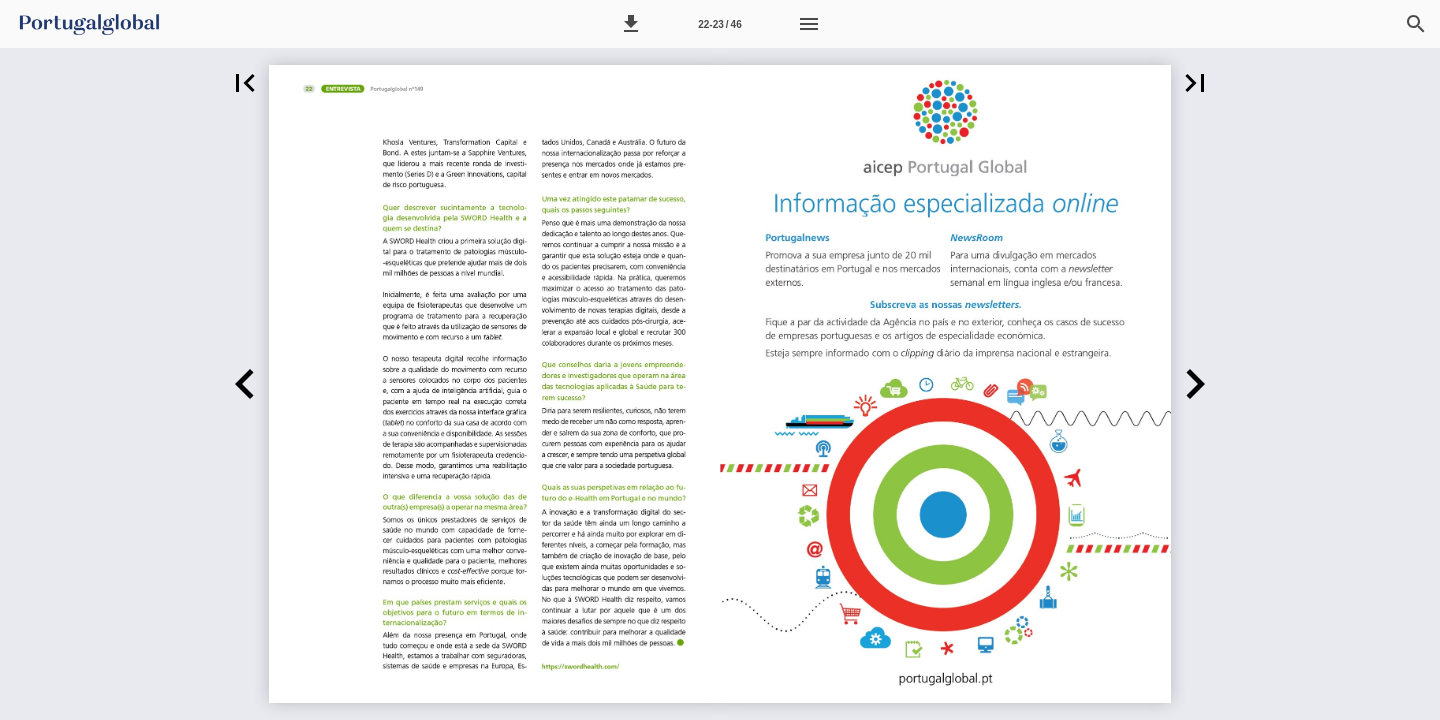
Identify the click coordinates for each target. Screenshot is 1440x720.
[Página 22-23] (720, 24)
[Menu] (809, 24)
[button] (631, 24)
